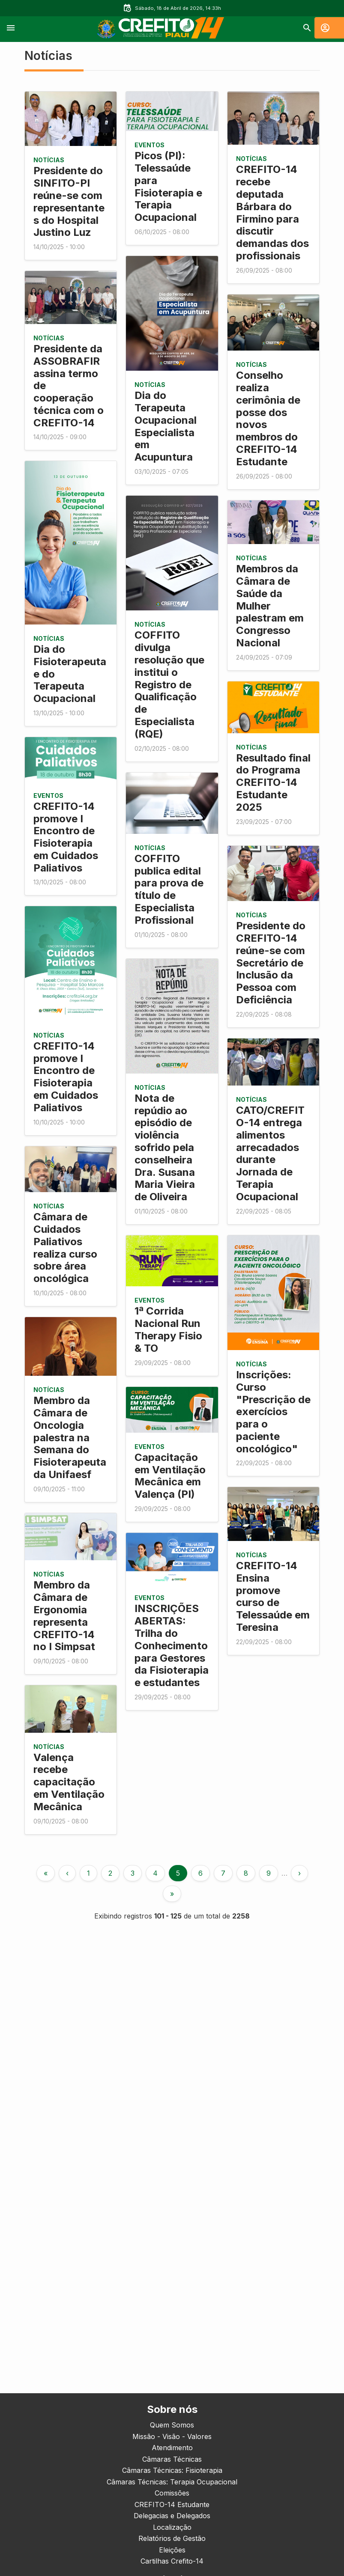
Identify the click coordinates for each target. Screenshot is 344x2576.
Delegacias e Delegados (172, 2515)
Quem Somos (172, 2425)
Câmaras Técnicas (172, 2459)
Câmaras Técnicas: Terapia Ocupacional (172, 2482)
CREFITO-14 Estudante (172, 2504)
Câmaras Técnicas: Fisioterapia (172, 2470)
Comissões (172, 2493)
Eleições (172, 2550)
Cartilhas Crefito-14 (172, 2561)
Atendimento (172, 2447)
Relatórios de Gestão (172, 2538)
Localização (172, 2527)
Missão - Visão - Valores (172, 2436)
